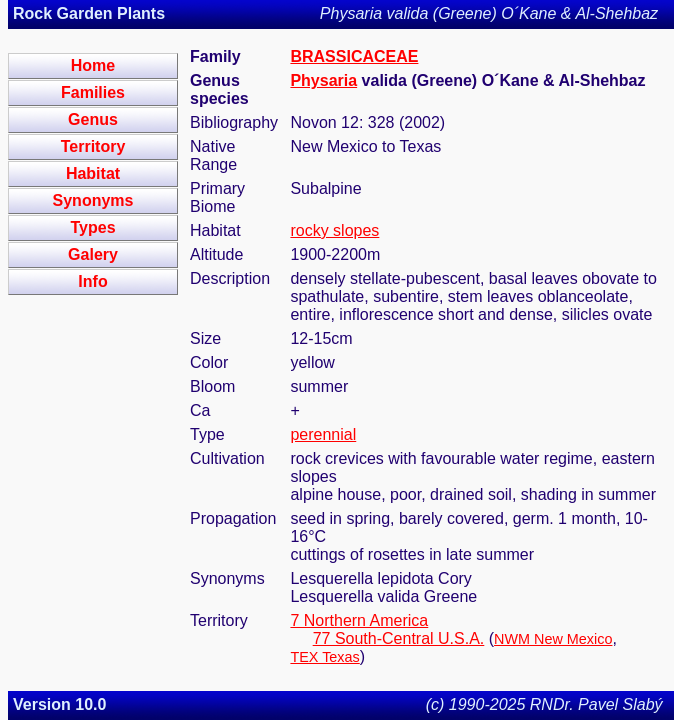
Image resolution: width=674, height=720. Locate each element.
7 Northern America (359, 620)
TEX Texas (324, 657)
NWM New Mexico (553, 639)
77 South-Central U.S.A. (399, 638)
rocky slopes (334, 230)
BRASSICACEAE (354, 56)
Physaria (323, 80)
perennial (323, 434)
